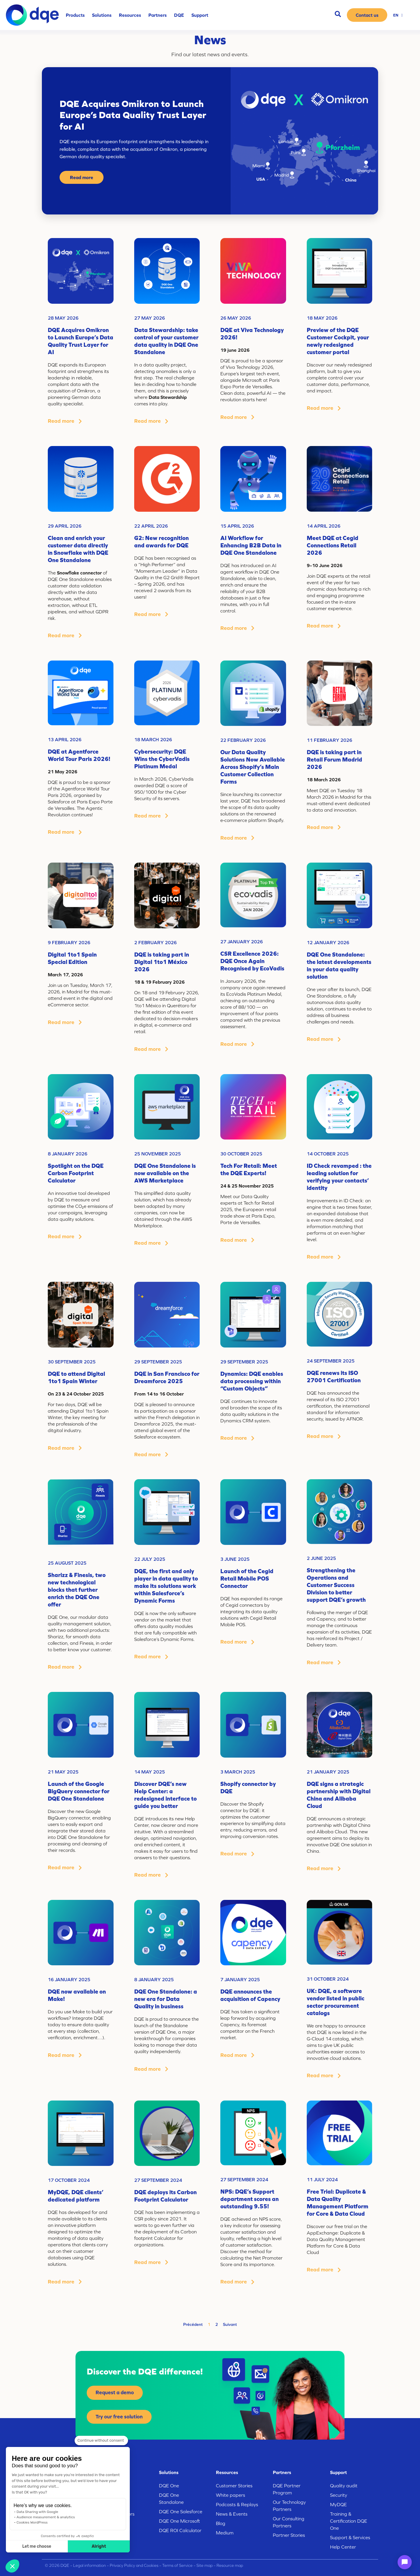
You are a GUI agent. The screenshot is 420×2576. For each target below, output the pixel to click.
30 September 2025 (72, 1361)
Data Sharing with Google (37, 2512)
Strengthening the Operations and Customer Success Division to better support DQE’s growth (336, 1585)
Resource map (229, 2565)
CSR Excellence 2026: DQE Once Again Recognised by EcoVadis (252, 961)
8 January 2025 (154, 1979)
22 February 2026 (243, 740)
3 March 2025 (237, 1771)
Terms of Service (177, 2565)
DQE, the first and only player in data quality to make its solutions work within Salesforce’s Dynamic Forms (166, 1586)
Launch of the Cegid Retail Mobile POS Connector (246, 1578)
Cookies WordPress (32, 2522)
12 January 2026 (328, 942)
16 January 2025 (69, 1979)
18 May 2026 (322, 318)
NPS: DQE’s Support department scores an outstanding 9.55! (249, 2199)
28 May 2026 (63, 318)
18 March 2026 (153, 739)
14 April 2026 (323, 526)
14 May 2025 (149, 1771)
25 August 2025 (67, 1563)
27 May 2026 (149, 318)
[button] (12, 2566)
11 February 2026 (329, 740)
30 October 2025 (241, 1153)
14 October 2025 (328, 1153)
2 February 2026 (155, 942)
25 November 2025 (157, 1153)
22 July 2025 (149, 1559)
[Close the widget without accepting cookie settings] (101, 2440)
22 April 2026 (151, 526)
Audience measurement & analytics (46, 2517)
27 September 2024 (158, 2180)
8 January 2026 (67, 1153)
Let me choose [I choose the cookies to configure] (36, 2546)
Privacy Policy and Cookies (134, 2565)
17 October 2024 (69, 2180)
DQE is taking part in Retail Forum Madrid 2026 (334, 759)
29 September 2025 (158, 1361)
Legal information (89, 2565)
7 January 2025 (240, 1979)
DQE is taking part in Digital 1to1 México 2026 (161, 961)
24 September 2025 (331, 1360)
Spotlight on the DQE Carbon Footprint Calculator (76, 1173)
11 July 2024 (322, 2179)
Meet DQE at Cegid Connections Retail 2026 (332, 545)
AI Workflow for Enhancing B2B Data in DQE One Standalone (250, 545)
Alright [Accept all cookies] (99, 2546)
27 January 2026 (241, 941)
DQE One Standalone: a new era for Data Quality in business (165, 1998)
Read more (81, 177)
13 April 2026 (64, 739)
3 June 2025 (235, 1559)
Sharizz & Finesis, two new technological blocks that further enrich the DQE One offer (77, 1589)
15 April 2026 (237, 526)
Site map (204, 2565)
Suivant (230, 2324)
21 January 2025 (328, 1771)
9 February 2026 (69, 942)
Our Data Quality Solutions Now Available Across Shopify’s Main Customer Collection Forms (252, 767)
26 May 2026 (235, 318)
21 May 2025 (63, 1771)
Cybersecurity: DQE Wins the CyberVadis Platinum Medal (162, 759)
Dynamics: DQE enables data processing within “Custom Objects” (251, 1381)
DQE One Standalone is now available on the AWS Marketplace (165, 1173)
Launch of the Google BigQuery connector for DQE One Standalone (78, 1791)
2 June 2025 (321, 1558)
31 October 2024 (328, 1978)
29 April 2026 (64, 526)
